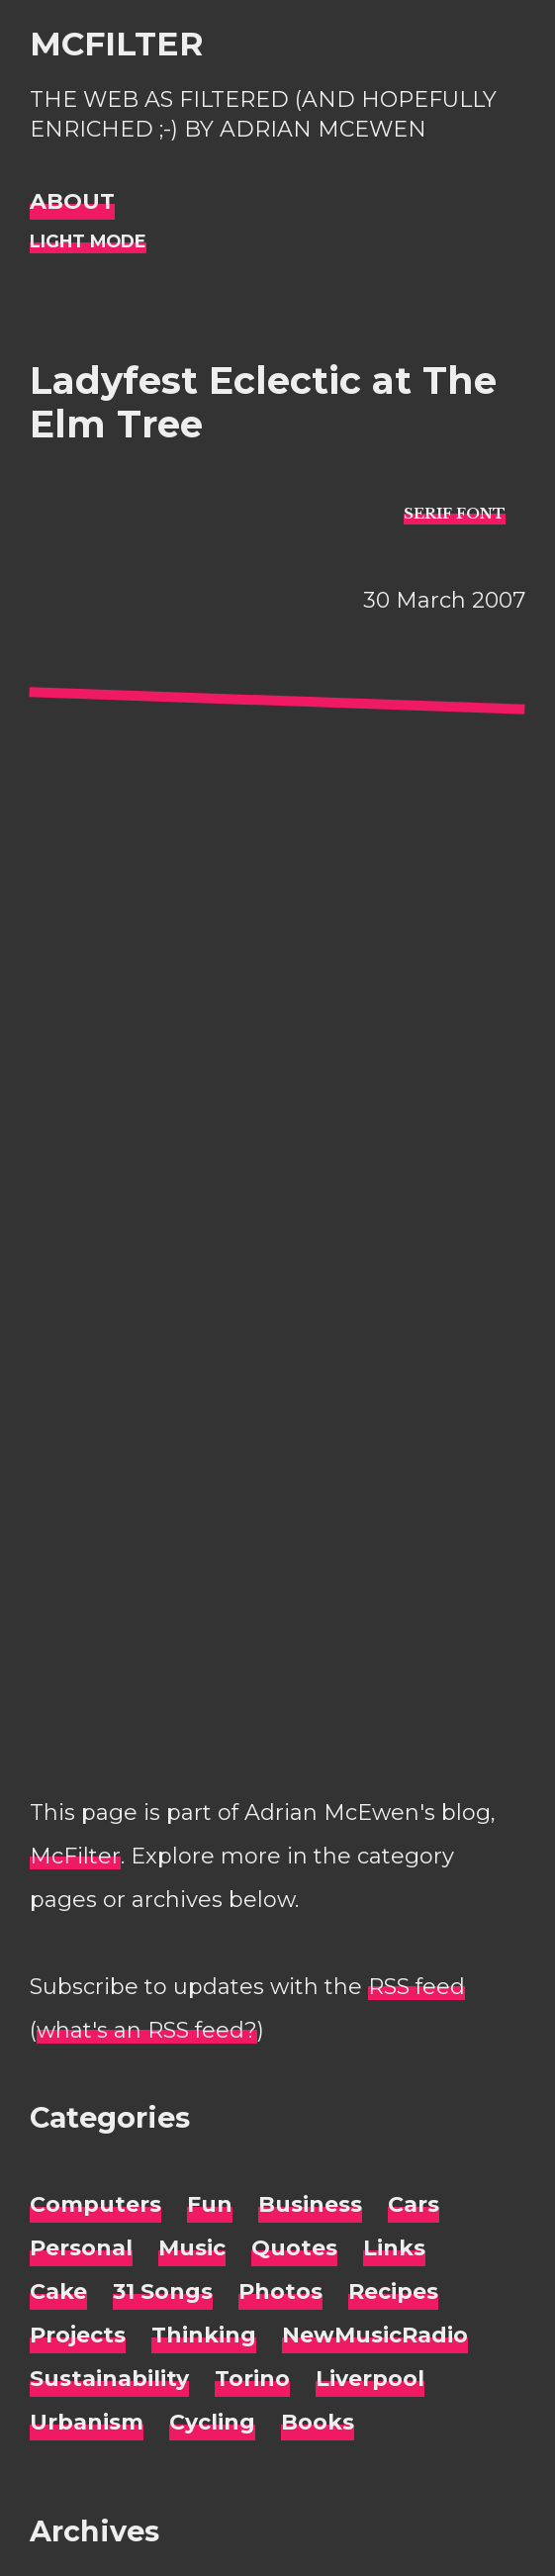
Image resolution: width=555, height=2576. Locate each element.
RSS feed (416, 1986)
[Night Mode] (88, 242)
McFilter (116, 43)
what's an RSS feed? (147, 2030)
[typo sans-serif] (455, 513)
